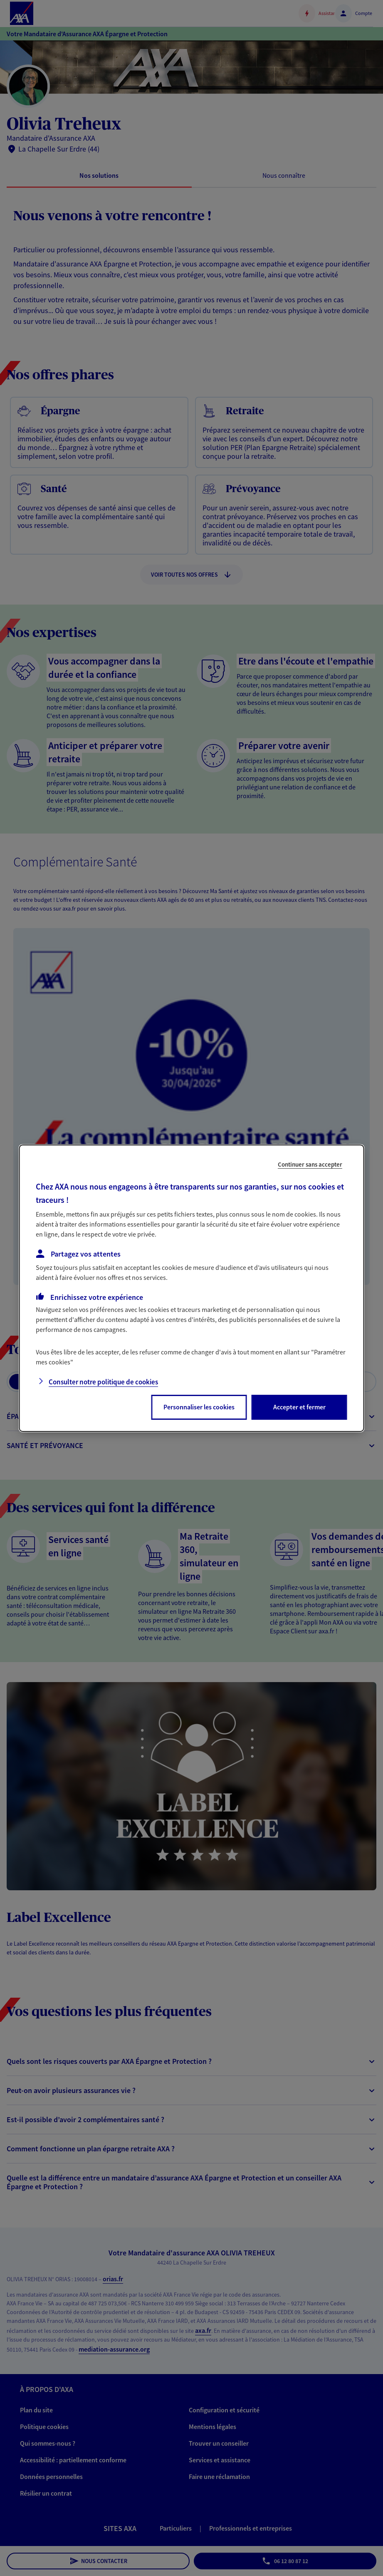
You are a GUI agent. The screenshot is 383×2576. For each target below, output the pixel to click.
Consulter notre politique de (103, 1381)
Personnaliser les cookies (199, 1407)
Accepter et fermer (299, 1407)
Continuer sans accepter (310, 1164)
